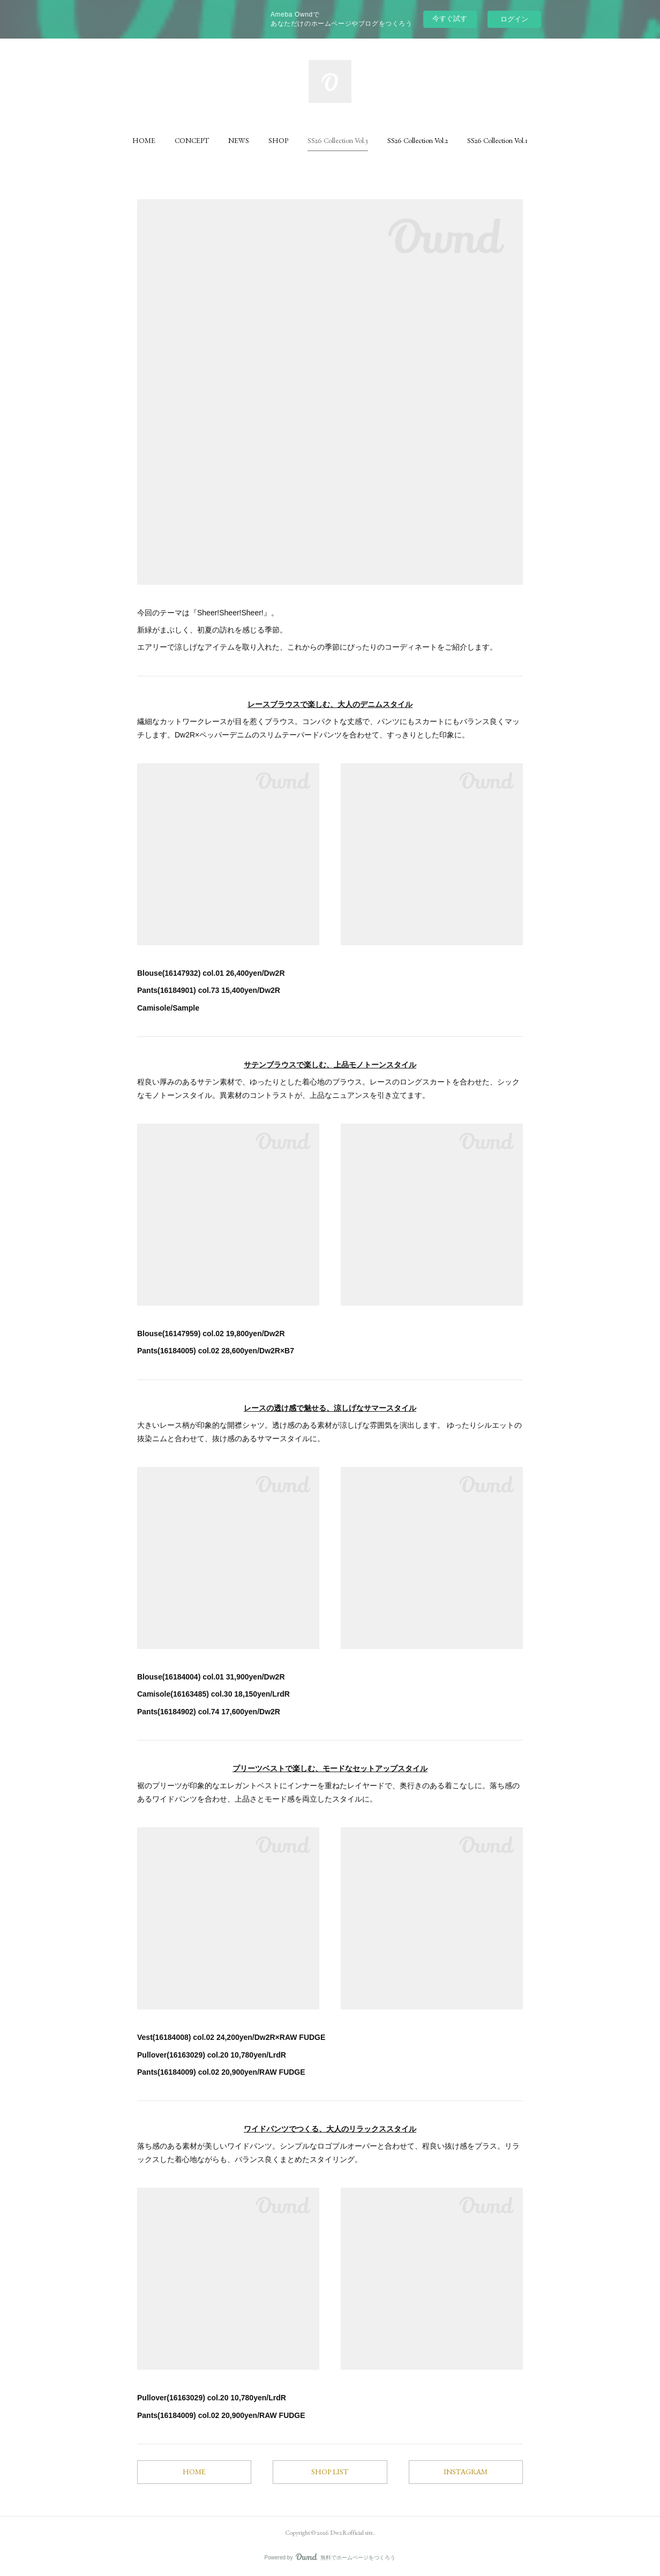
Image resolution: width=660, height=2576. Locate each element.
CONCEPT (192, 140)
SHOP (278, 140)
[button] (143, 140)
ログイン (514, 19)
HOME (143, 140)
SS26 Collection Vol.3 (338, 140)
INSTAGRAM (466, 2471)
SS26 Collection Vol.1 (497, 140)
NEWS (238, 140)
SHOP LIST (329, 2471)
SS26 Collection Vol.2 (417, 140)
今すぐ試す (449, 18)
